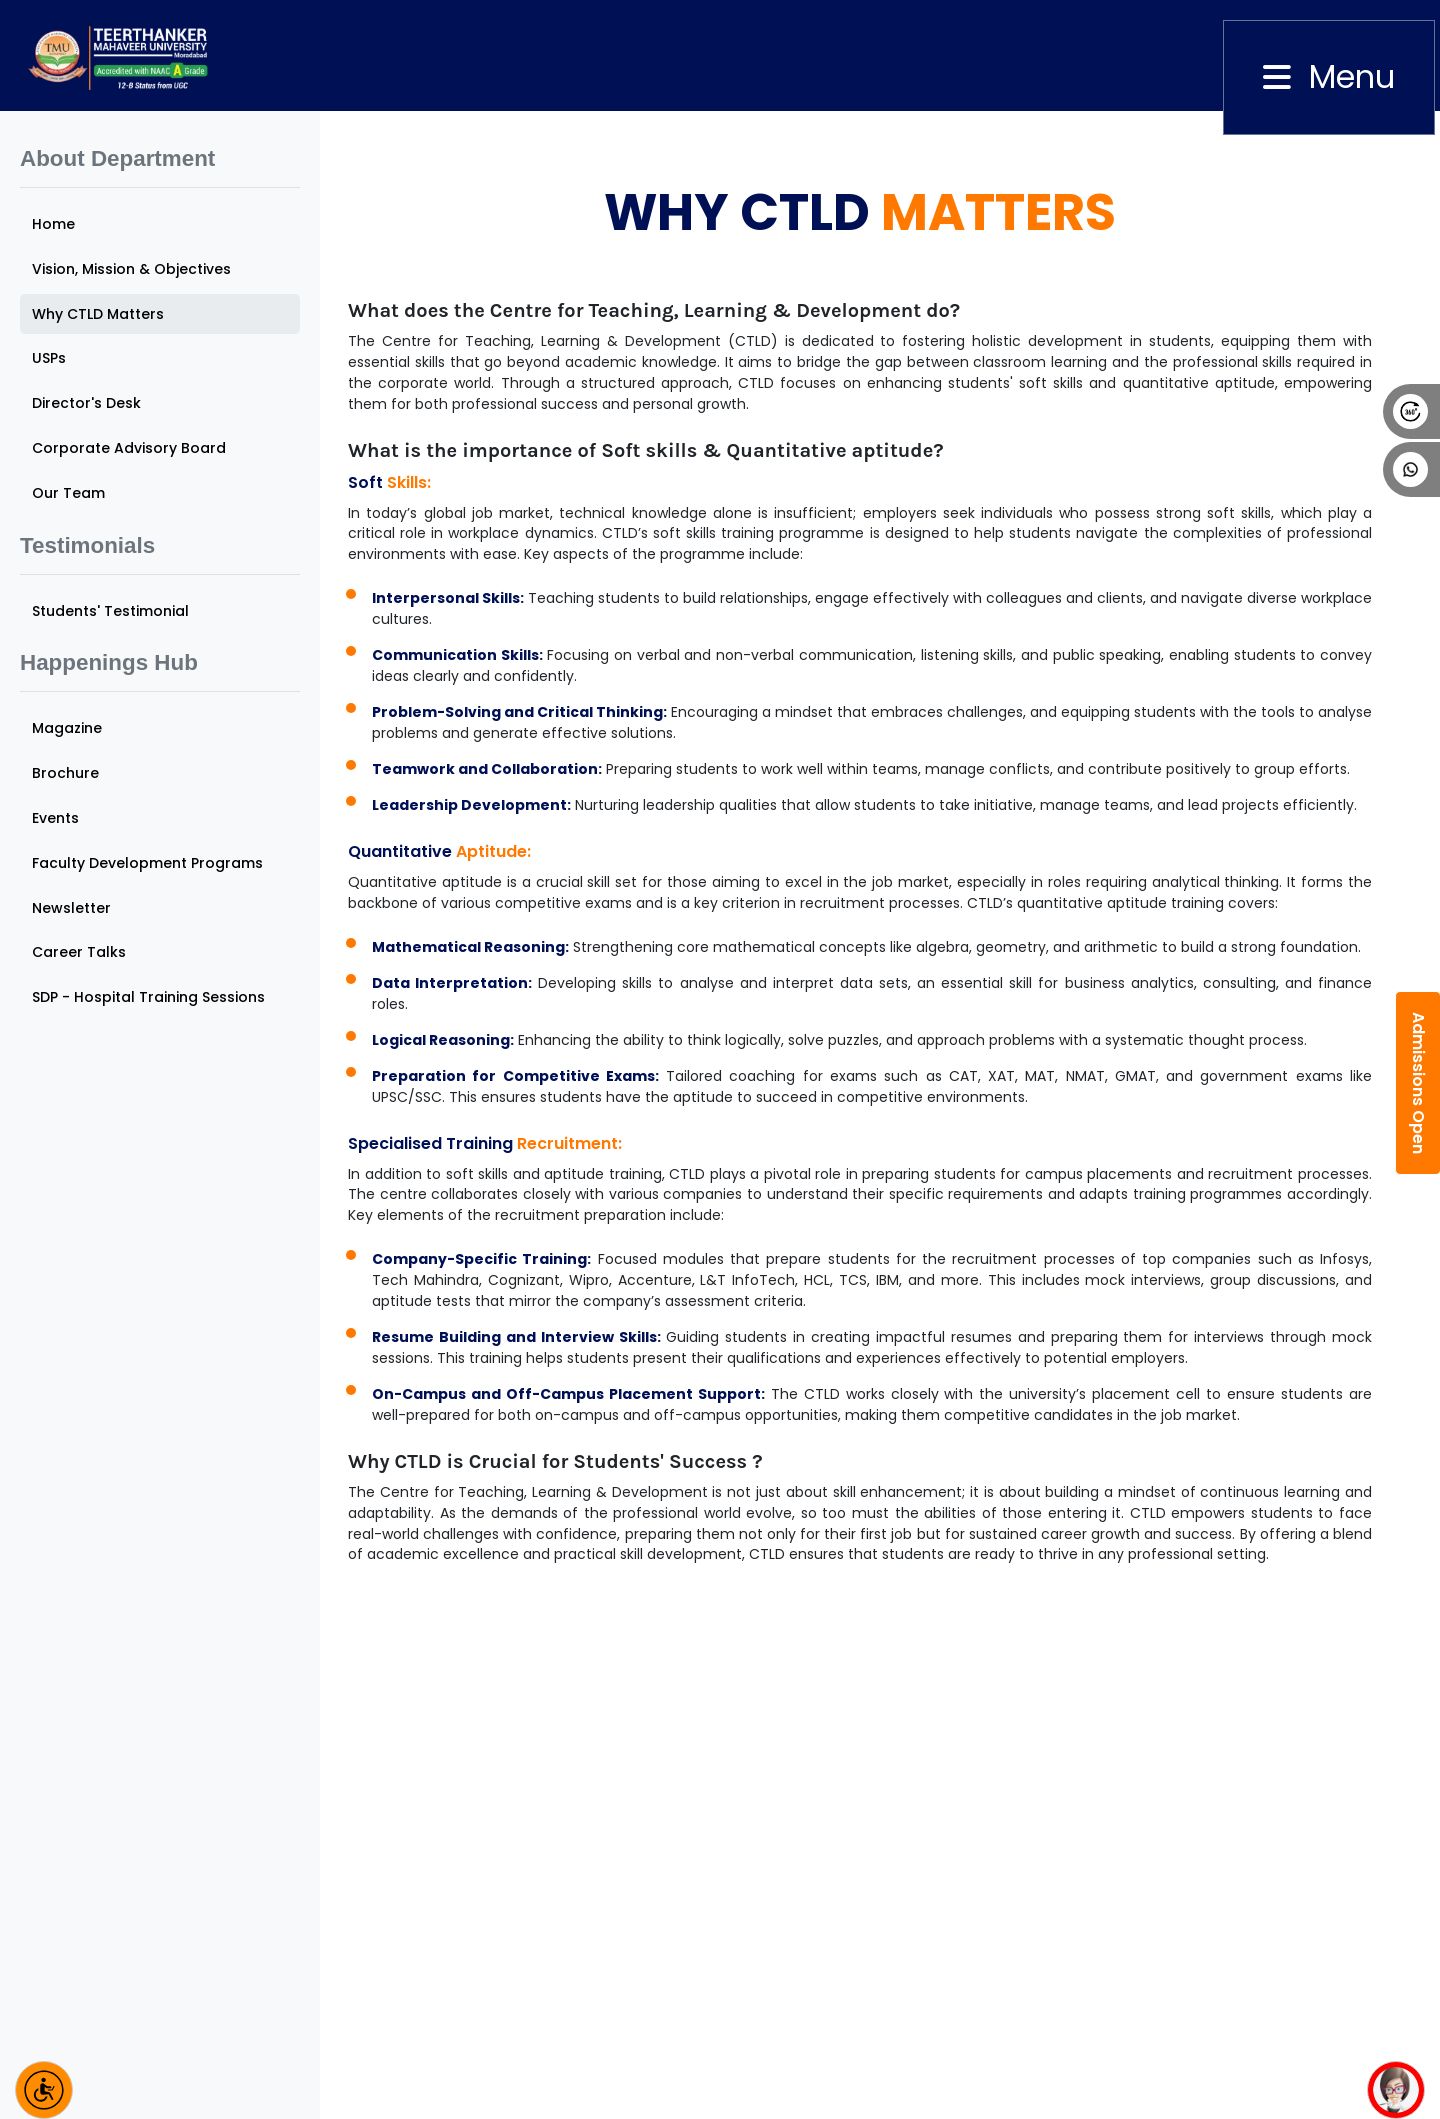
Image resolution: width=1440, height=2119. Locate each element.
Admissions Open (1418, 1083)
